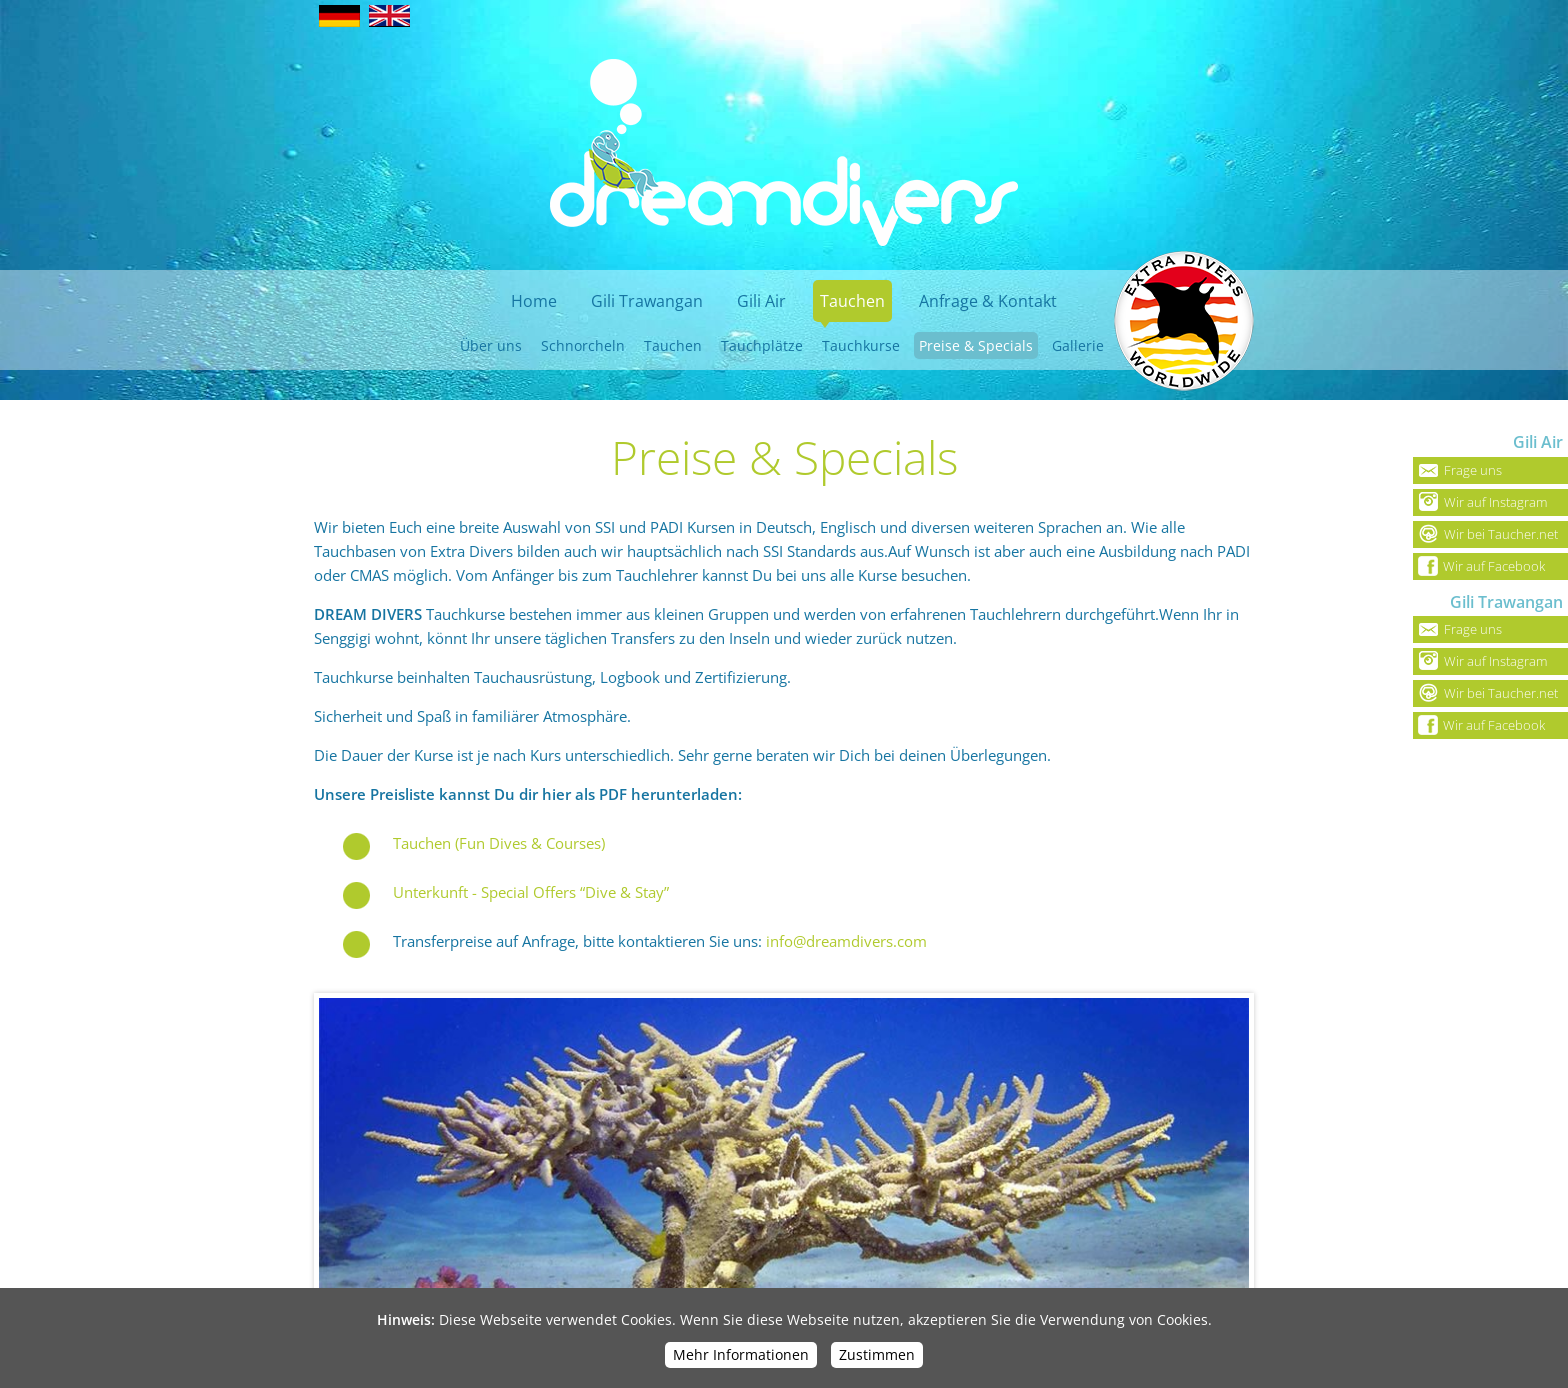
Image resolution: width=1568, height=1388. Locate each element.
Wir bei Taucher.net (1485, 534)
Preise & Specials (976, 345)
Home (534, 301)
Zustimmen (877, 1354)
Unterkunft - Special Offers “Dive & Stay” (531, 892)
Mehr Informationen (741, 1354)
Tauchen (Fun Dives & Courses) (499, 843)
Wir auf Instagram (1480, 502)
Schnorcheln (583, 345)
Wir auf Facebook (1479, 566)
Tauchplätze (762, 345)
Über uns (491, 345)
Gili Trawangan (647, 301)
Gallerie (1078, 345)
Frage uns (1457, 470)
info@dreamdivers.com (846, 941)
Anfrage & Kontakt (988, 301)
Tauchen (852, 301)
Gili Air (761, 301)
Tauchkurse (861, 345)
